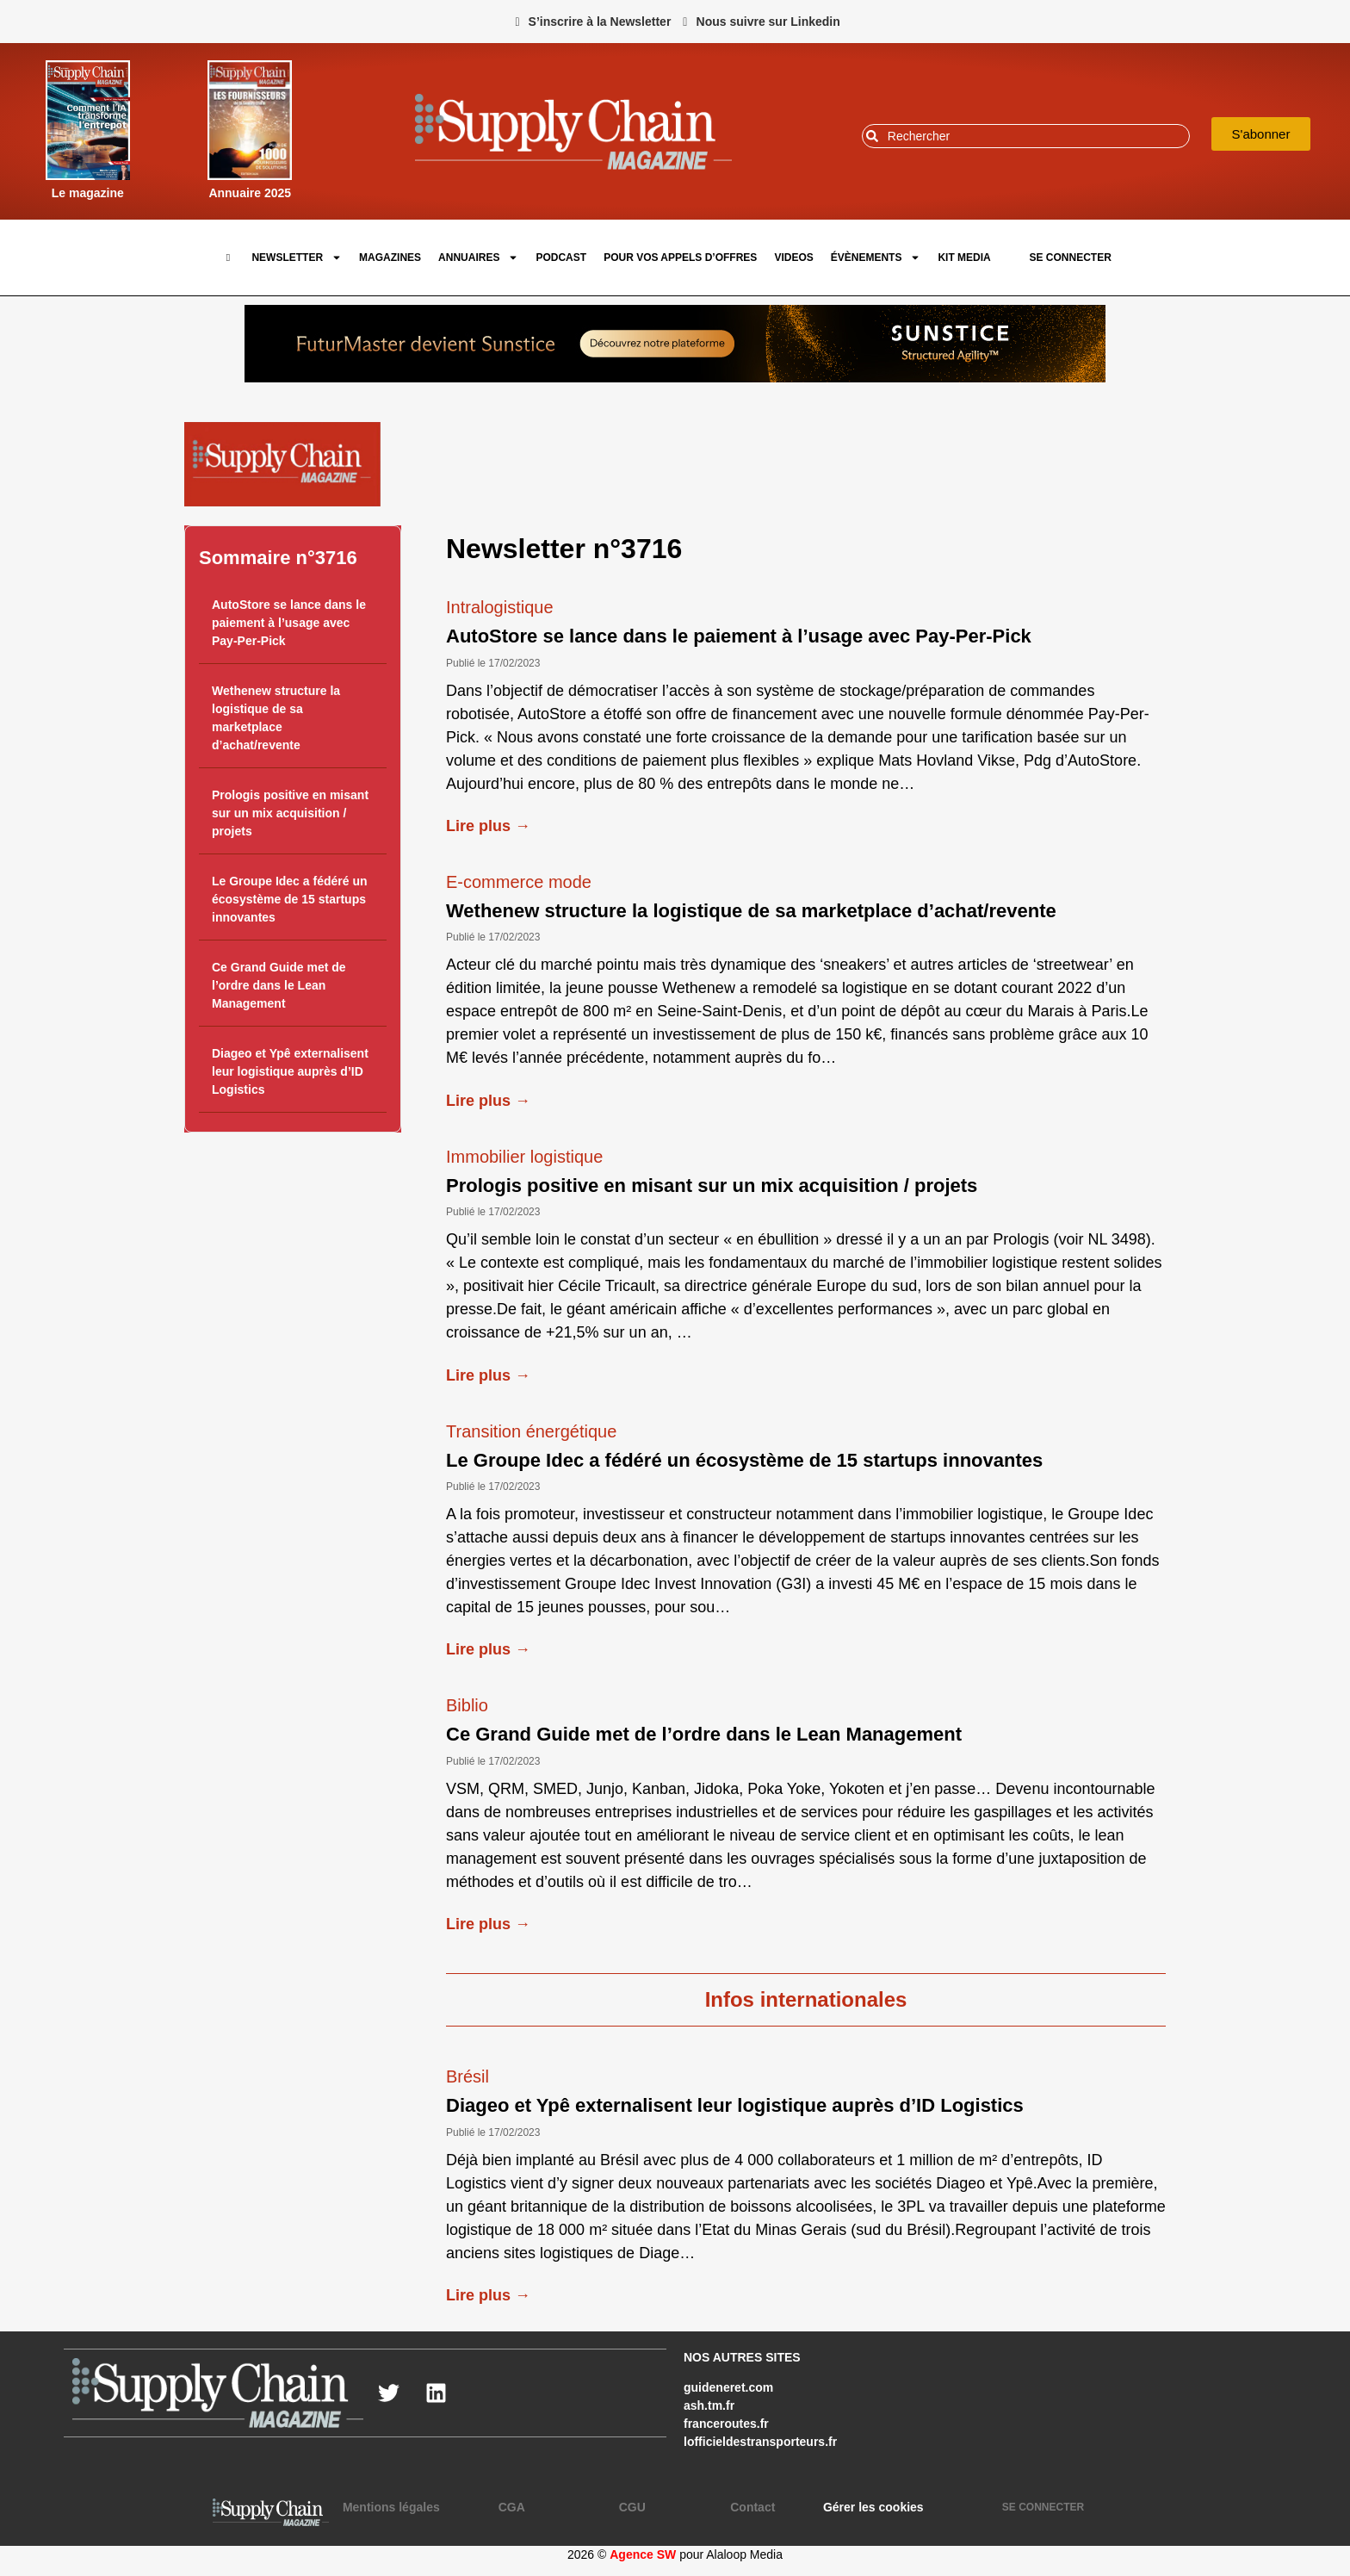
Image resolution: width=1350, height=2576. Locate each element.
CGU (632, 2507)
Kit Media (964, 257)
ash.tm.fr (709, 2405)
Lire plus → (488, 826)
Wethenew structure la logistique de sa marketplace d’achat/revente (751, 911)
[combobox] (1026, 136)
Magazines (390, 257)
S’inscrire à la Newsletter (600, 21)
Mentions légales (391, 2507)
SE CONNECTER (1070, 257)
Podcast (561, 257)
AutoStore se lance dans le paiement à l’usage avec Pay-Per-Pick (289, 623)
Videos (793, 257)
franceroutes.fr (726, 2423)
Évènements (876, 257)
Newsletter (296, 257)
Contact (752, 2507)
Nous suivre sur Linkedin (768, 21)
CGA (512, 2507)
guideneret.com (728, 2387)
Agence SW (643, 2554)
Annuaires (478, 257)
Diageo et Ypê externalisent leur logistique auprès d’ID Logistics (290, 1071)
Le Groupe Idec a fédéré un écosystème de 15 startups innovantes (290, 899)
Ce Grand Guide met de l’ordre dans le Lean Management (279, 985)
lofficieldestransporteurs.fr (760, 2442)
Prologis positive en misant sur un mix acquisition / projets (290, 813)
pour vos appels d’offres (680, 257)
